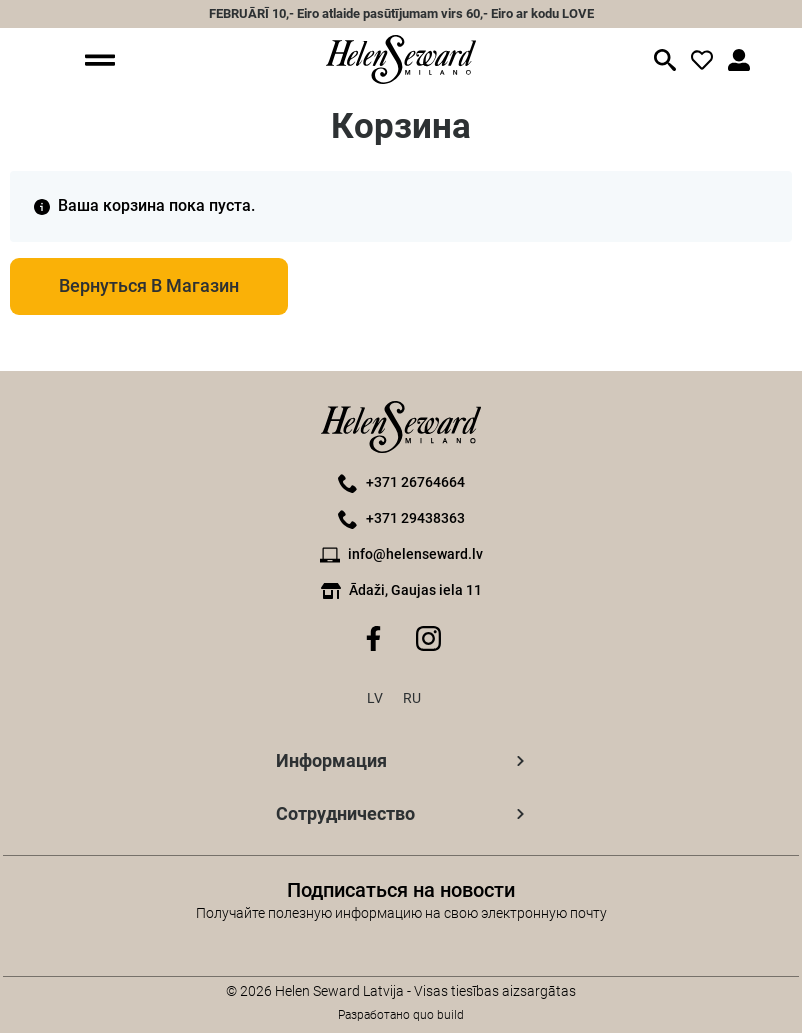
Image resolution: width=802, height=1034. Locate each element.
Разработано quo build (401, 1016)
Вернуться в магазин (151, 286)
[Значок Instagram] (428, 639)
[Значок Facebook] (373, 639)
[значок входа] (702, 60)
